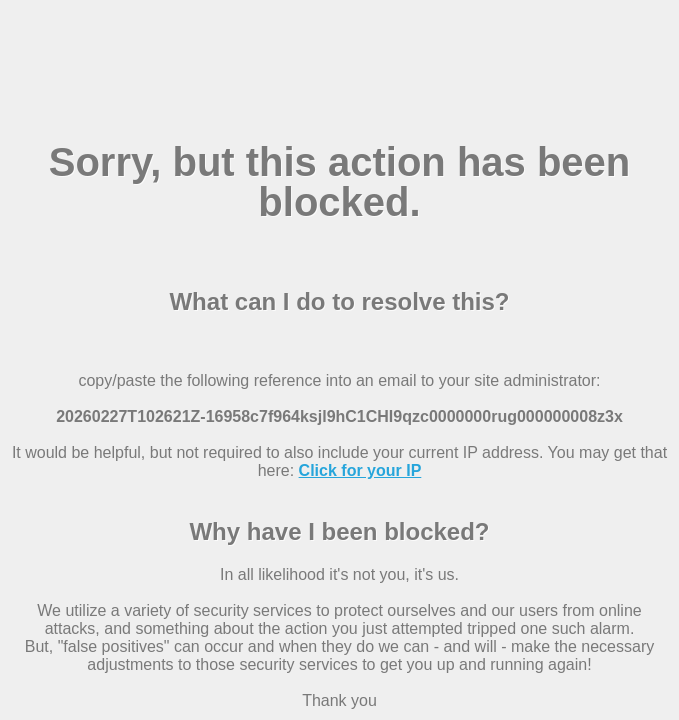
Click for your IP (360, 470)
